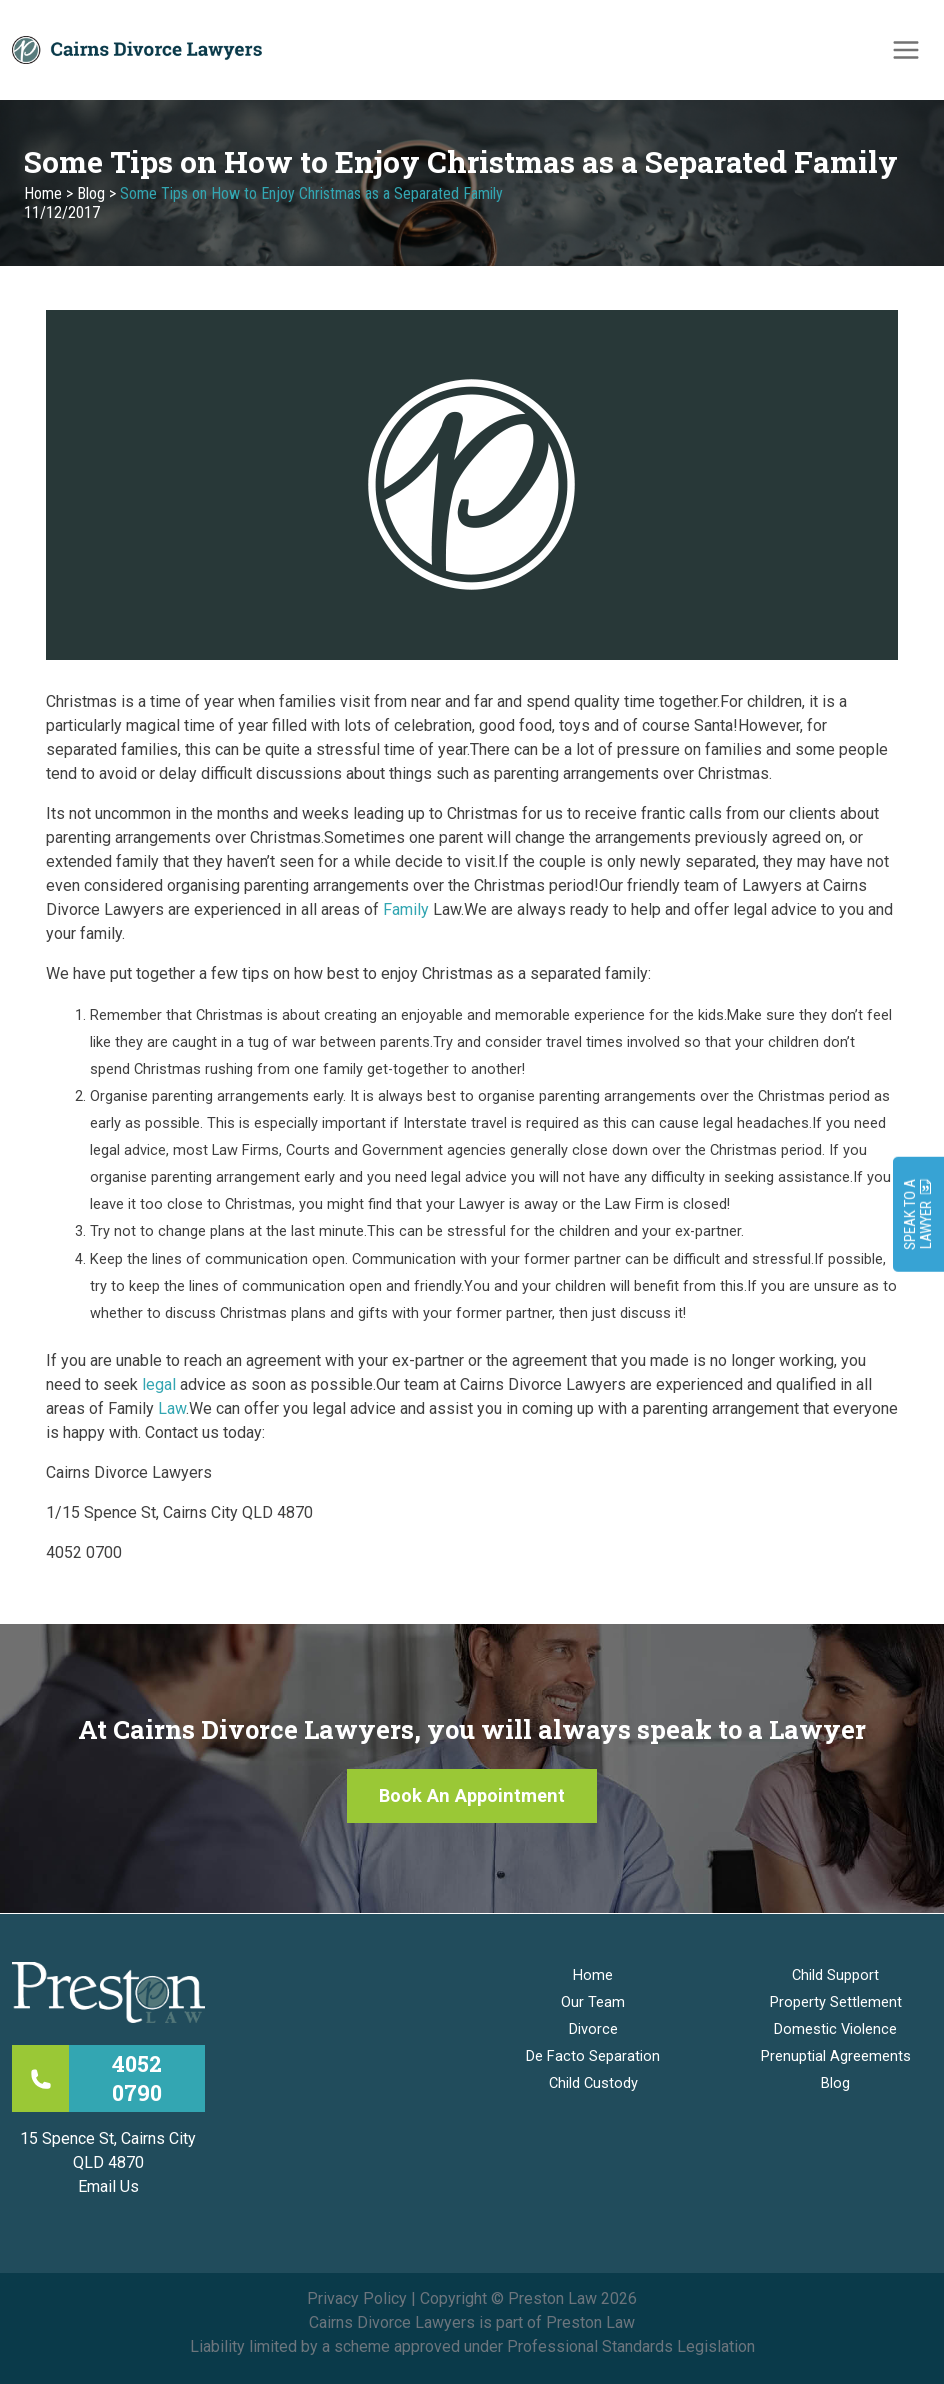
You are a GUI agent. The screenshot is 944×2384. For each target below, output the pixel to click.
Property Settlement (836, 2002)
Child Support (835, 1975)
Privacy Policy (357, 2298)
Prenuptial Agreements (836, 2056)
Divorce (593, 2029)
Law (172, 1408)
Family (406, 909)
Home (43, 193)
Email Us (108, 2186)
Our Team (593, 2002)
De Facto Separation (593, 2056)
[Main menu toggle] (906, 50)
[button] (472, 1796)
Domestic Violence (835, 2029)
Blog (91, 193)
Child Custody (593, 2083)
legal (159, 1384)
